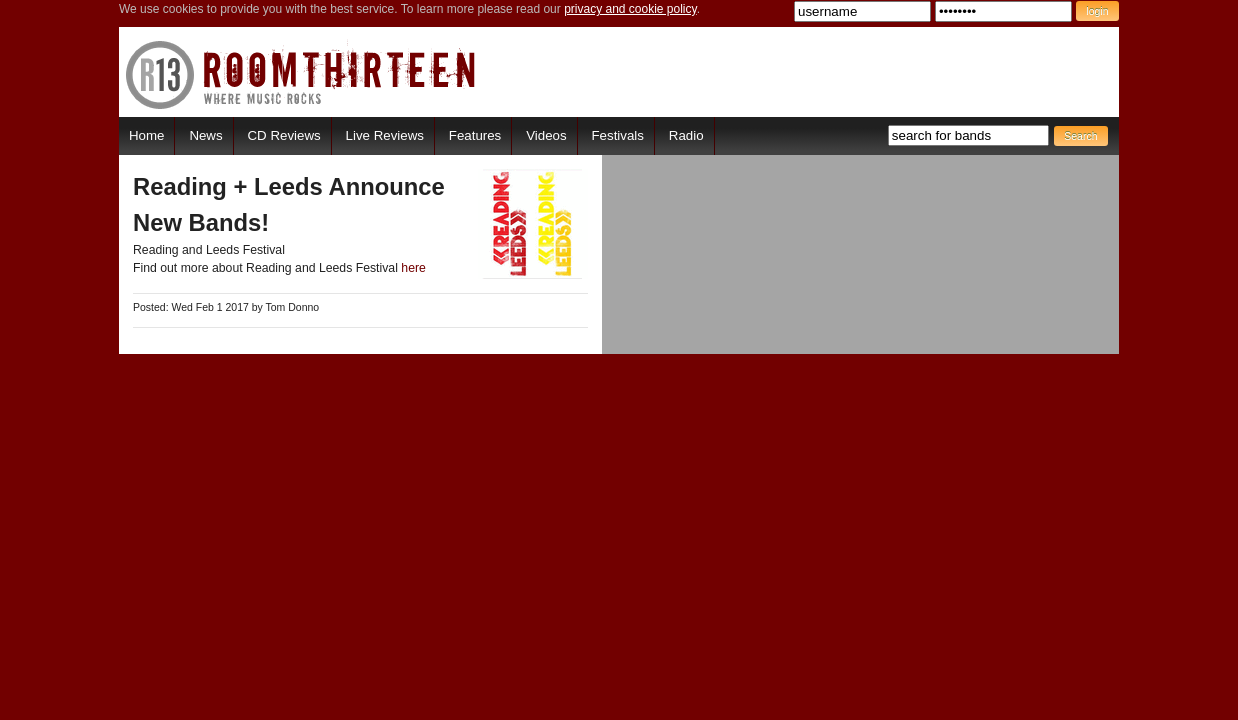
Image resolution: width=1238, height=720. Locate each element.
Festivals (617, 135)
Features (475, 135)
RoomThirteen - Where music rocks (301, 74)
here (413, 268)
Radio (686, 135)
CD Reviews (284, 135)
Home (146, 135)
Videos (546, 135)
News (205, 135)
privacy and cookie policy (630, 9)
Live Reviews (385, 135)
